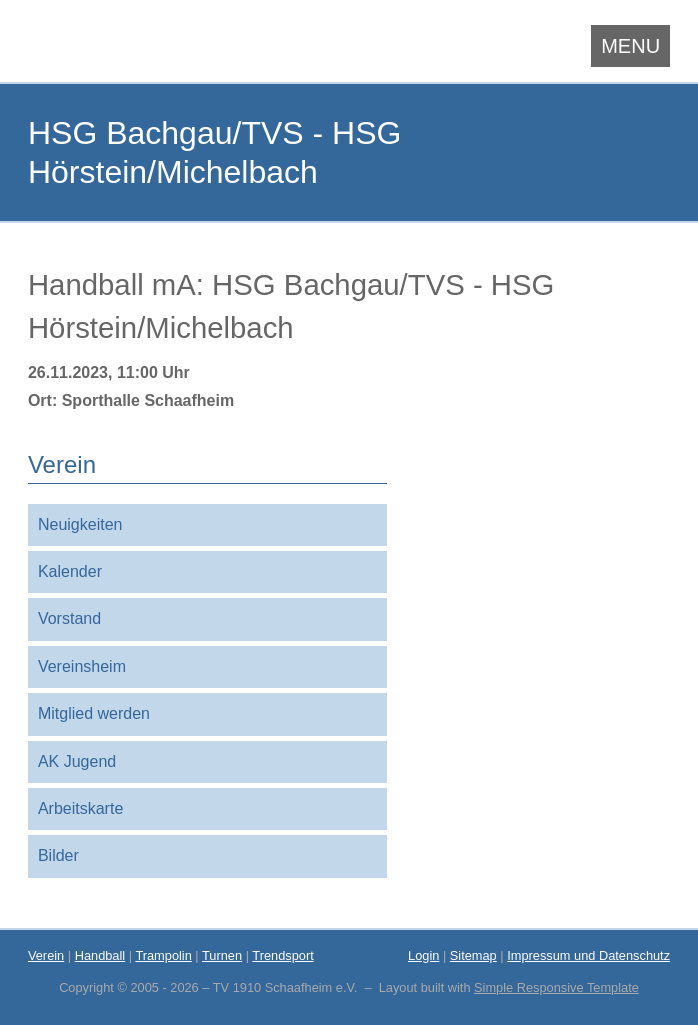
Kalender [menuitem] (70, 571)
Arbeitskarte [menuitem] (80, 808)
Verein (46, 955)
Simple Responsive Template (556, 987)
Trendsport (282, 955)
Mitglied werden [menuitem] (94, 713)
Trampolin (163, 955)
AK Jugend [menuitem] (77, 761)
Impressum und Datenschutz (588, 955)
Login (423, 955)
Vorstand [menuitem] (69, 618)
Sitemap (473, 955)
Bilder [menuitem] (58, 855)
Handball (100, 955)
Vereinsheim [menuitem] (82, 666)
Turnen (222, 955)
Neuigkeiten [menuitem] (80, 524)
